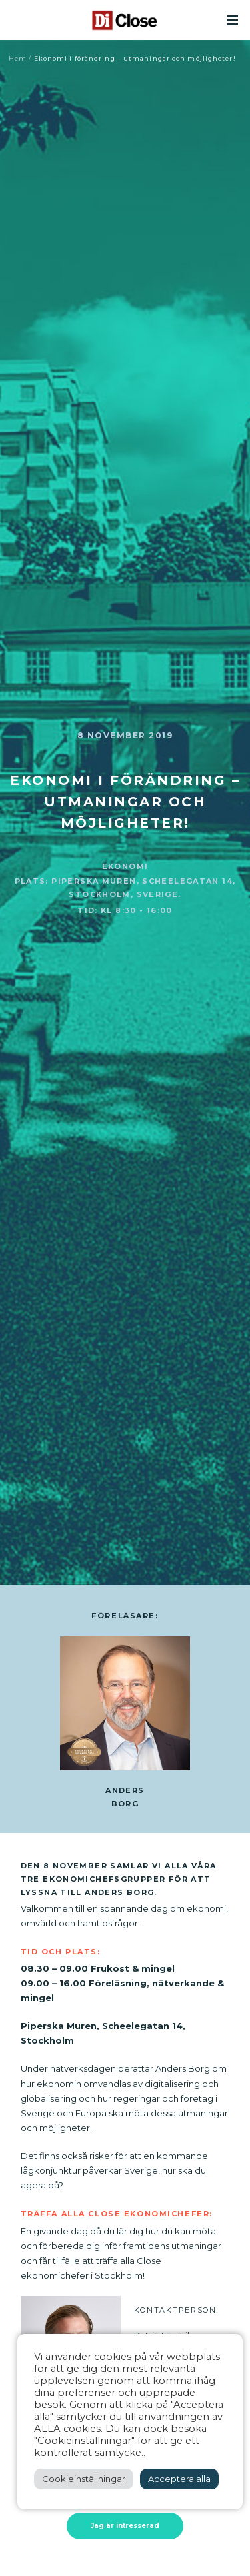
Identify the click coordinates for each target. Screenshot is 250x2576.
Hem (18, 58)
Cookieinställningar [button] (83, 2478)
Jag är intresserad (125, 2525)
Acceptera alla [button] (179, 2478)
